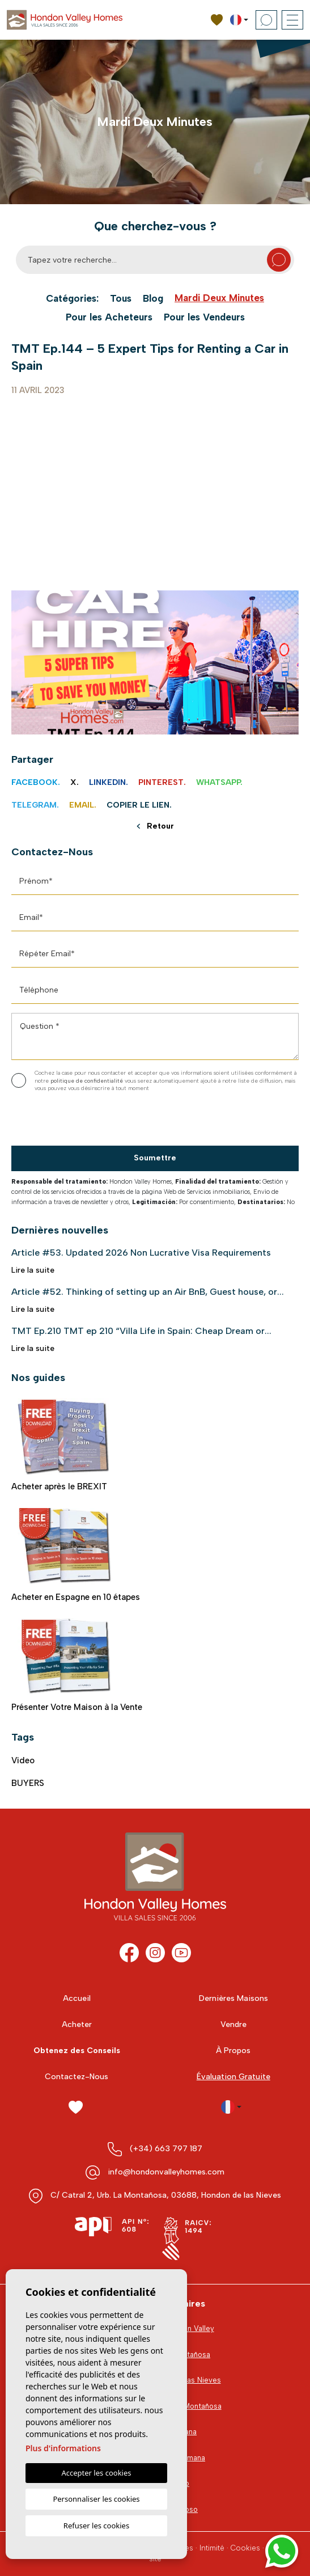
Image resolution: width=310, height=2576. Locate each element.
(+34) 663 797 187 (166, 2148)
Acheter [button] (77, 2024)
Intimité (211, 2548)
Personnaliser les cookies (96, 2499)
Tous (120, 298)
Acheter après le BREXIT (64, 1445)
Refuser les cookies (96, 2525)
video (23, 1760)
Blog (153, 298)
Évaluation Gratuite (233, 2076)
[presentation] (71, 1121)
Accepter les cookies (96, 2473)
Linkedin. (108, 782)
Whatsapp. (219, 782)
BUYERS (27, 1783)
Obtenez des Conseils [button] (76, 2050)
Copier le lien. (139, 805)
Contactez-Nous (76, 2076)
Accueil (77, 1998)
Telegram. (35, 805)
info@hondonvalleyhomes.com (166, 2172)
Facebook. (35, 782)
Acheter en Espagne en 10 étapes (75, 1555)
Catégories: (72, 298)
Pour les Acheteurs (109, 317)
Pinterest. (162, 782)
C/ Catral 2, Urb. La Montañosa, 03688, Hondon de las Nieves (165, 2195)
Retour (155, 826)
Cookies (245, 2548)
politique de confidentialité (87, 1080)
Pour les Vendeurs (204, 317)
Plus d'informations (63, 2448)
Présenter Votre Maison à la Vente (76, 1665)
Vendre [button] (233, 2024)
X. (74, 782)
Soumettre (155, 1158)
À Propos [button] (233, 2050)
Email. (82, 805)
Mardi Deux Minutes (219, 298)
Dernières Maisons (233, 1998)
